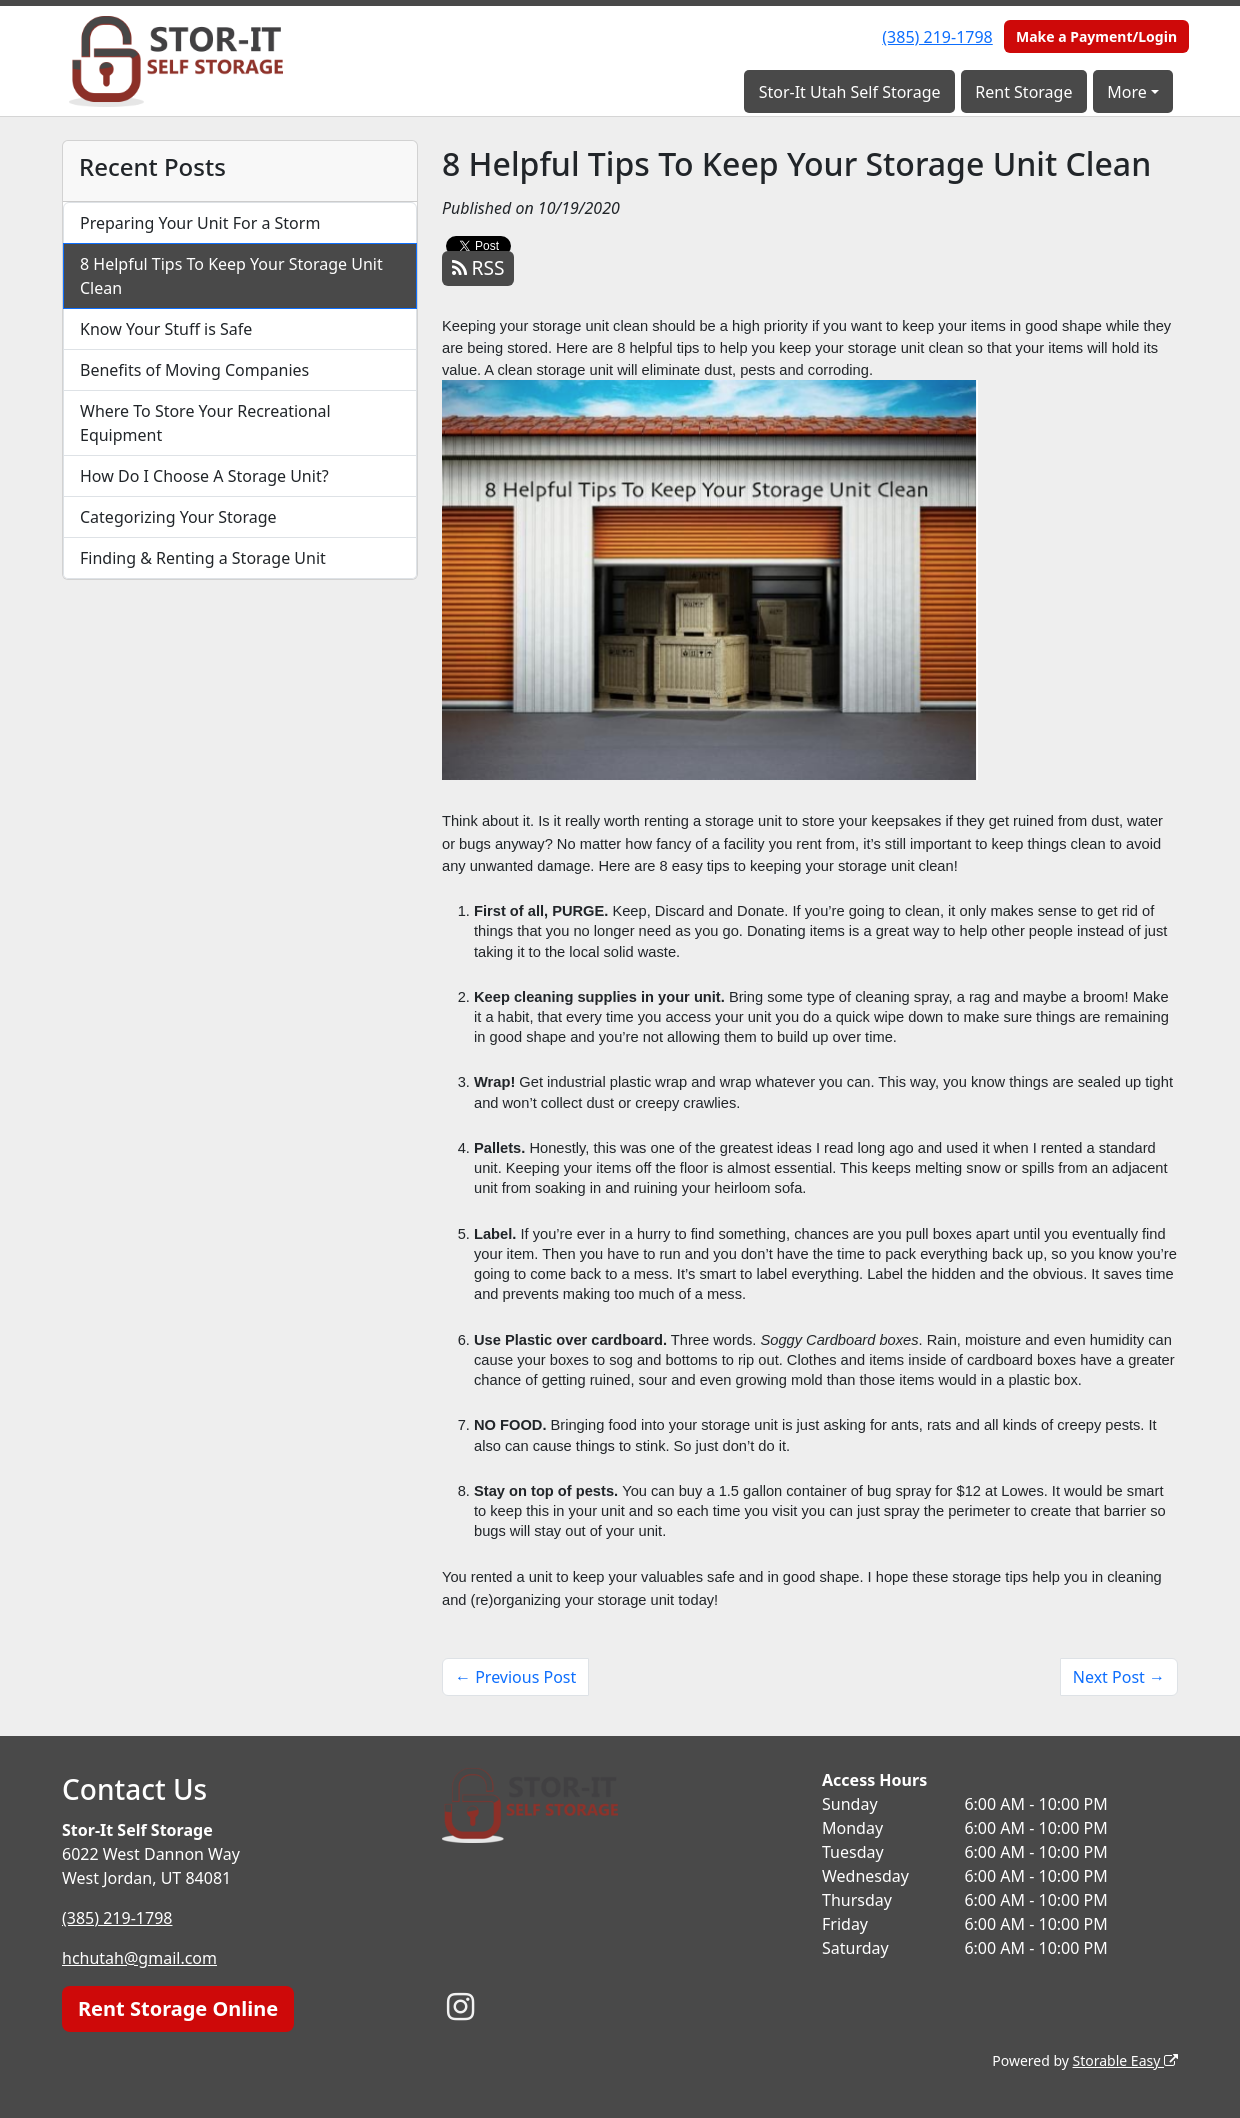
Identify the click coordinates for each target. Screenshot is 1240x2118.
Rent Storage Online (178, 2008)
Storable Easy (1125, 2060)
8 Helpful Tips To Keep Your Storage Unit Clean (231, 276)
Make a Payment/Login (1096, 36)
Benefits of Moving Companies (194, 370)
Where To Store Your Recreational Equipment (205, 423)
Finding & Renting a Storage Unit (203, 558)
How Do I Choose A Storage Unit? (204, 476)
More (1127, 92)
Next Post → (1119, 1677)
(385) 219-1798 (937, 37)
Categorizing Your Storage (178, 517)
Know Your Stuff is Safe (166, 329)
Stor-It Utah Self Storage (850, 92)
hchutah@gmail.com (139, 1958)
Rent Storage (1023, 92)
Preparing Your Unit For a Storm (200, 223)
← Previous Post (515, 1677)
